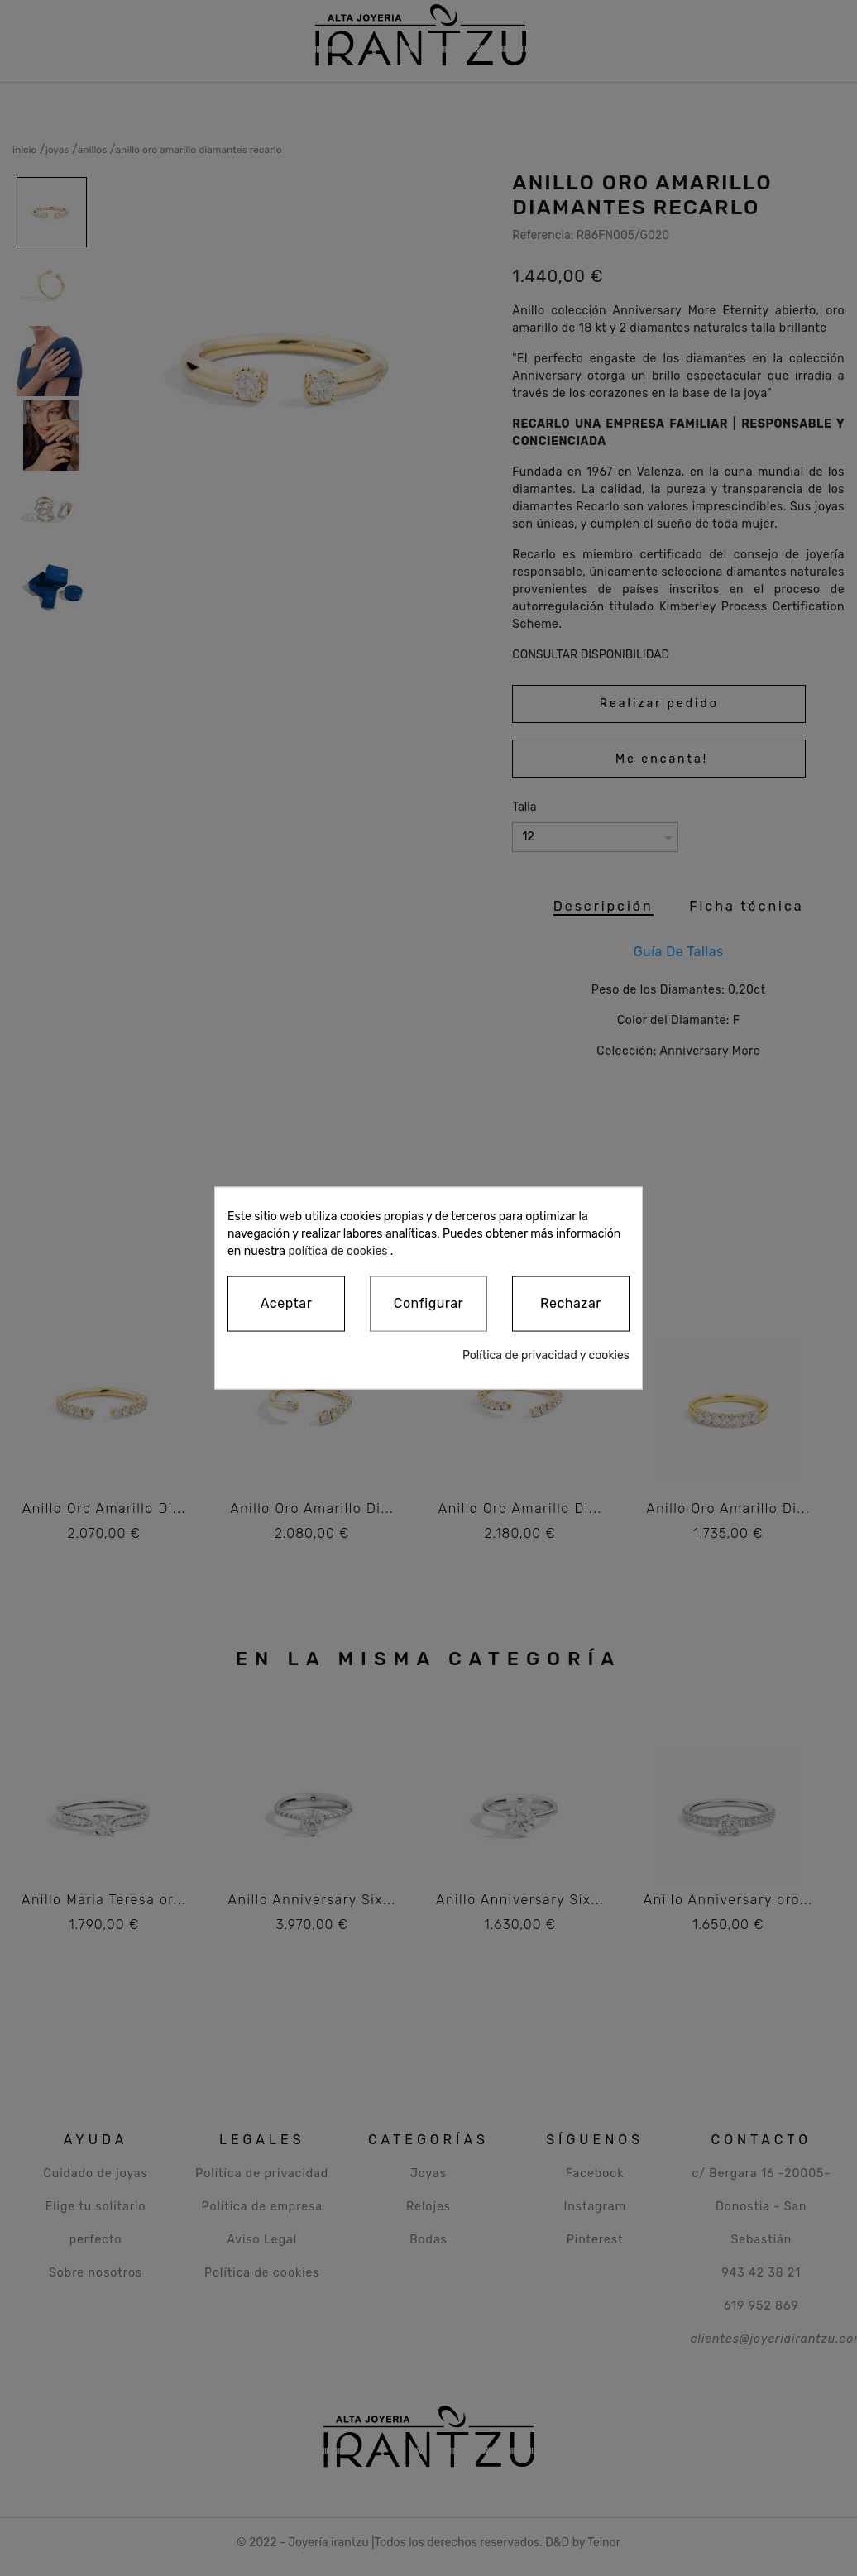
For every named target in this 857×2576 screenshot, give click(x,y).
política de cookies (337, 1251)
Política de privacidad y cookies (546, 1355)
